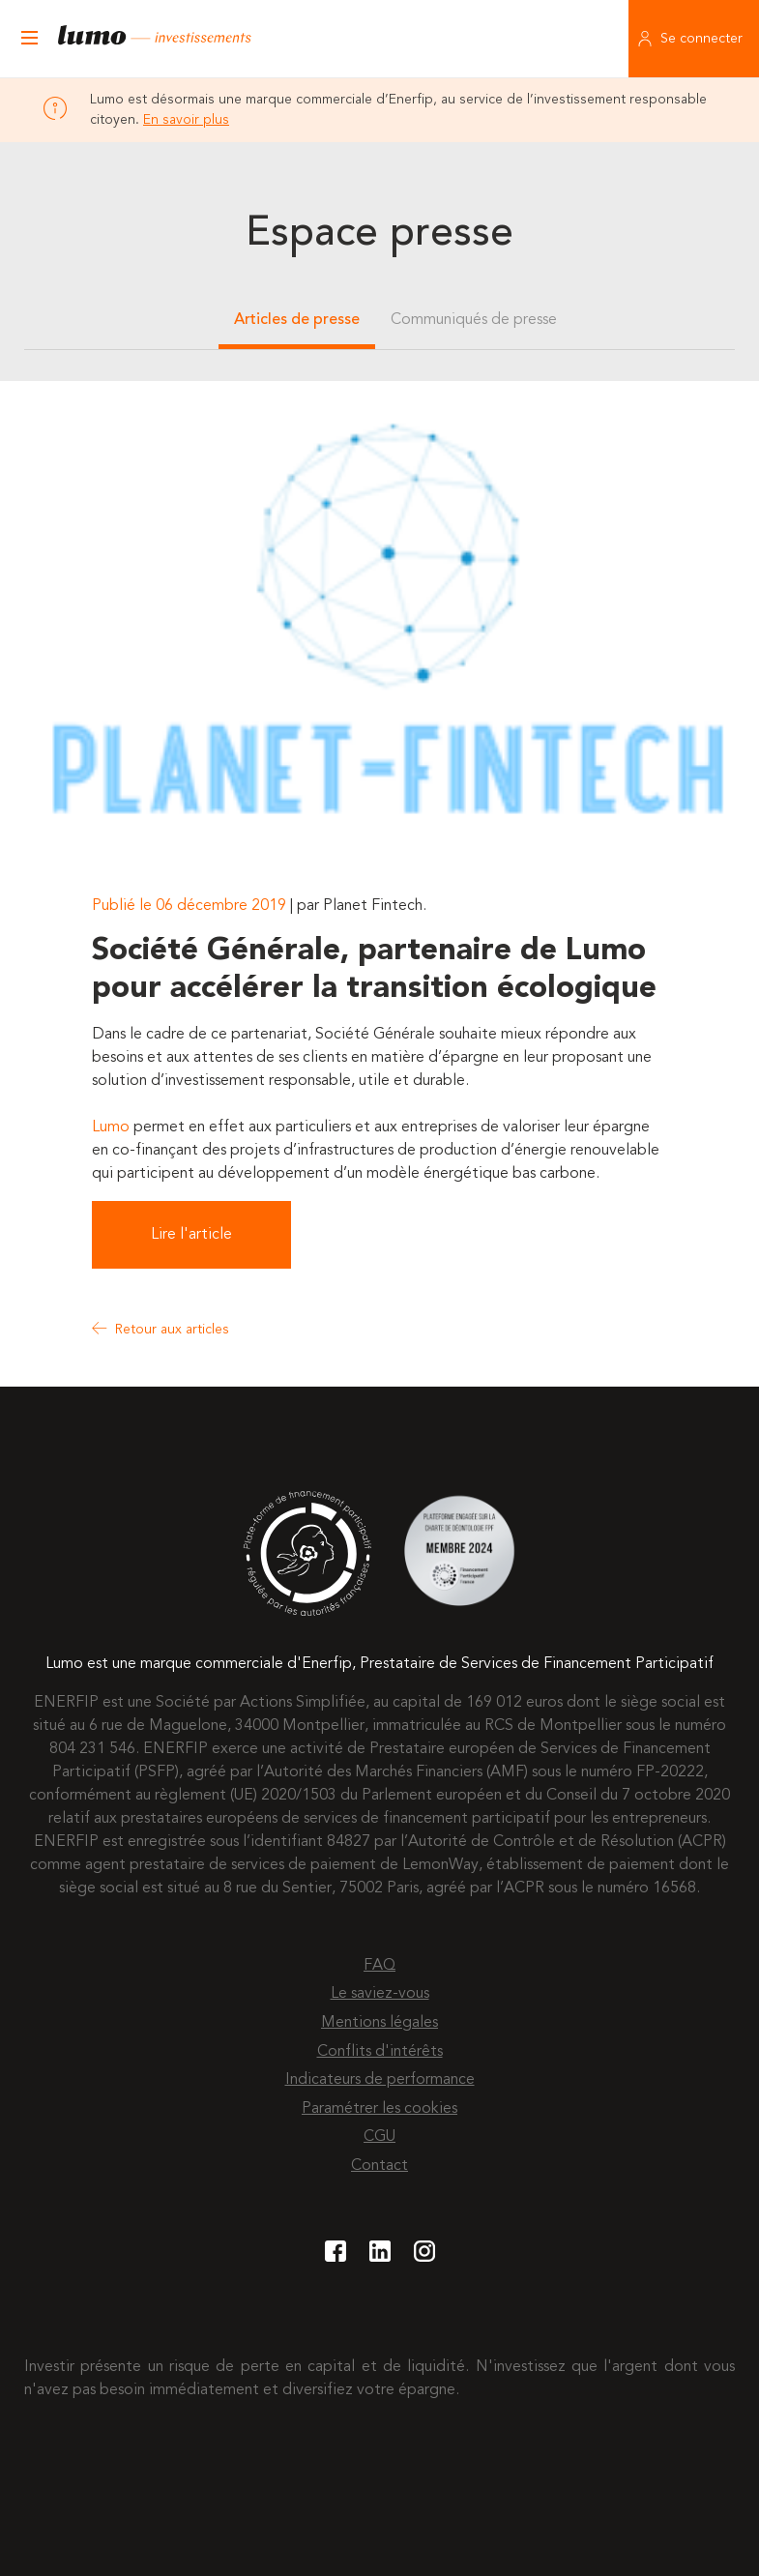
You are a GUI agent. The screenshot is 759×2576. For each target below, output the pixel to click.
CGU (379, 2137)
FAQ (379, 1966)
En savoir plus (186, 120)
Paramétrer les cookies (379, 2109)
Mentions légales (379, 2023)
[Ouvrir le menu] (29, 39)
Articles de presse (297, 320)
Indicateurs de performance (380, 2080)
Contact (379, 2166)
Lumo (111, 1127)
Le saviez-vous (380, 1994)
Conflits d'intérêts (380, 2052)
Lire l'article (191, 1235)
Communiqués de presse (474, 320)
